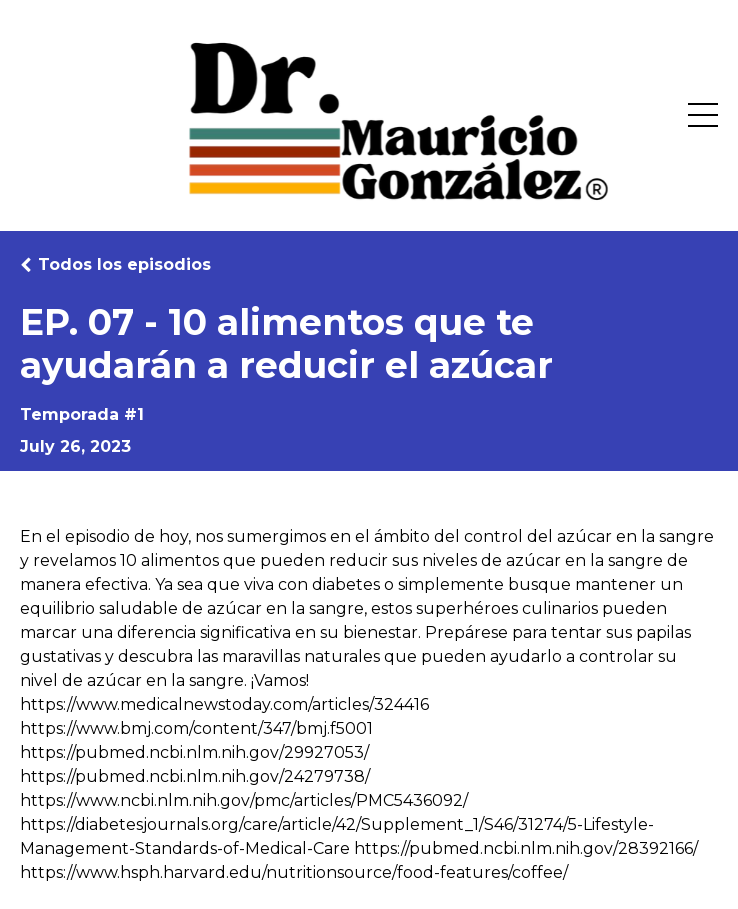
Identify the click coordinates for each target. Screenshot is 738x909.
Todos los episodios (124, 264)
